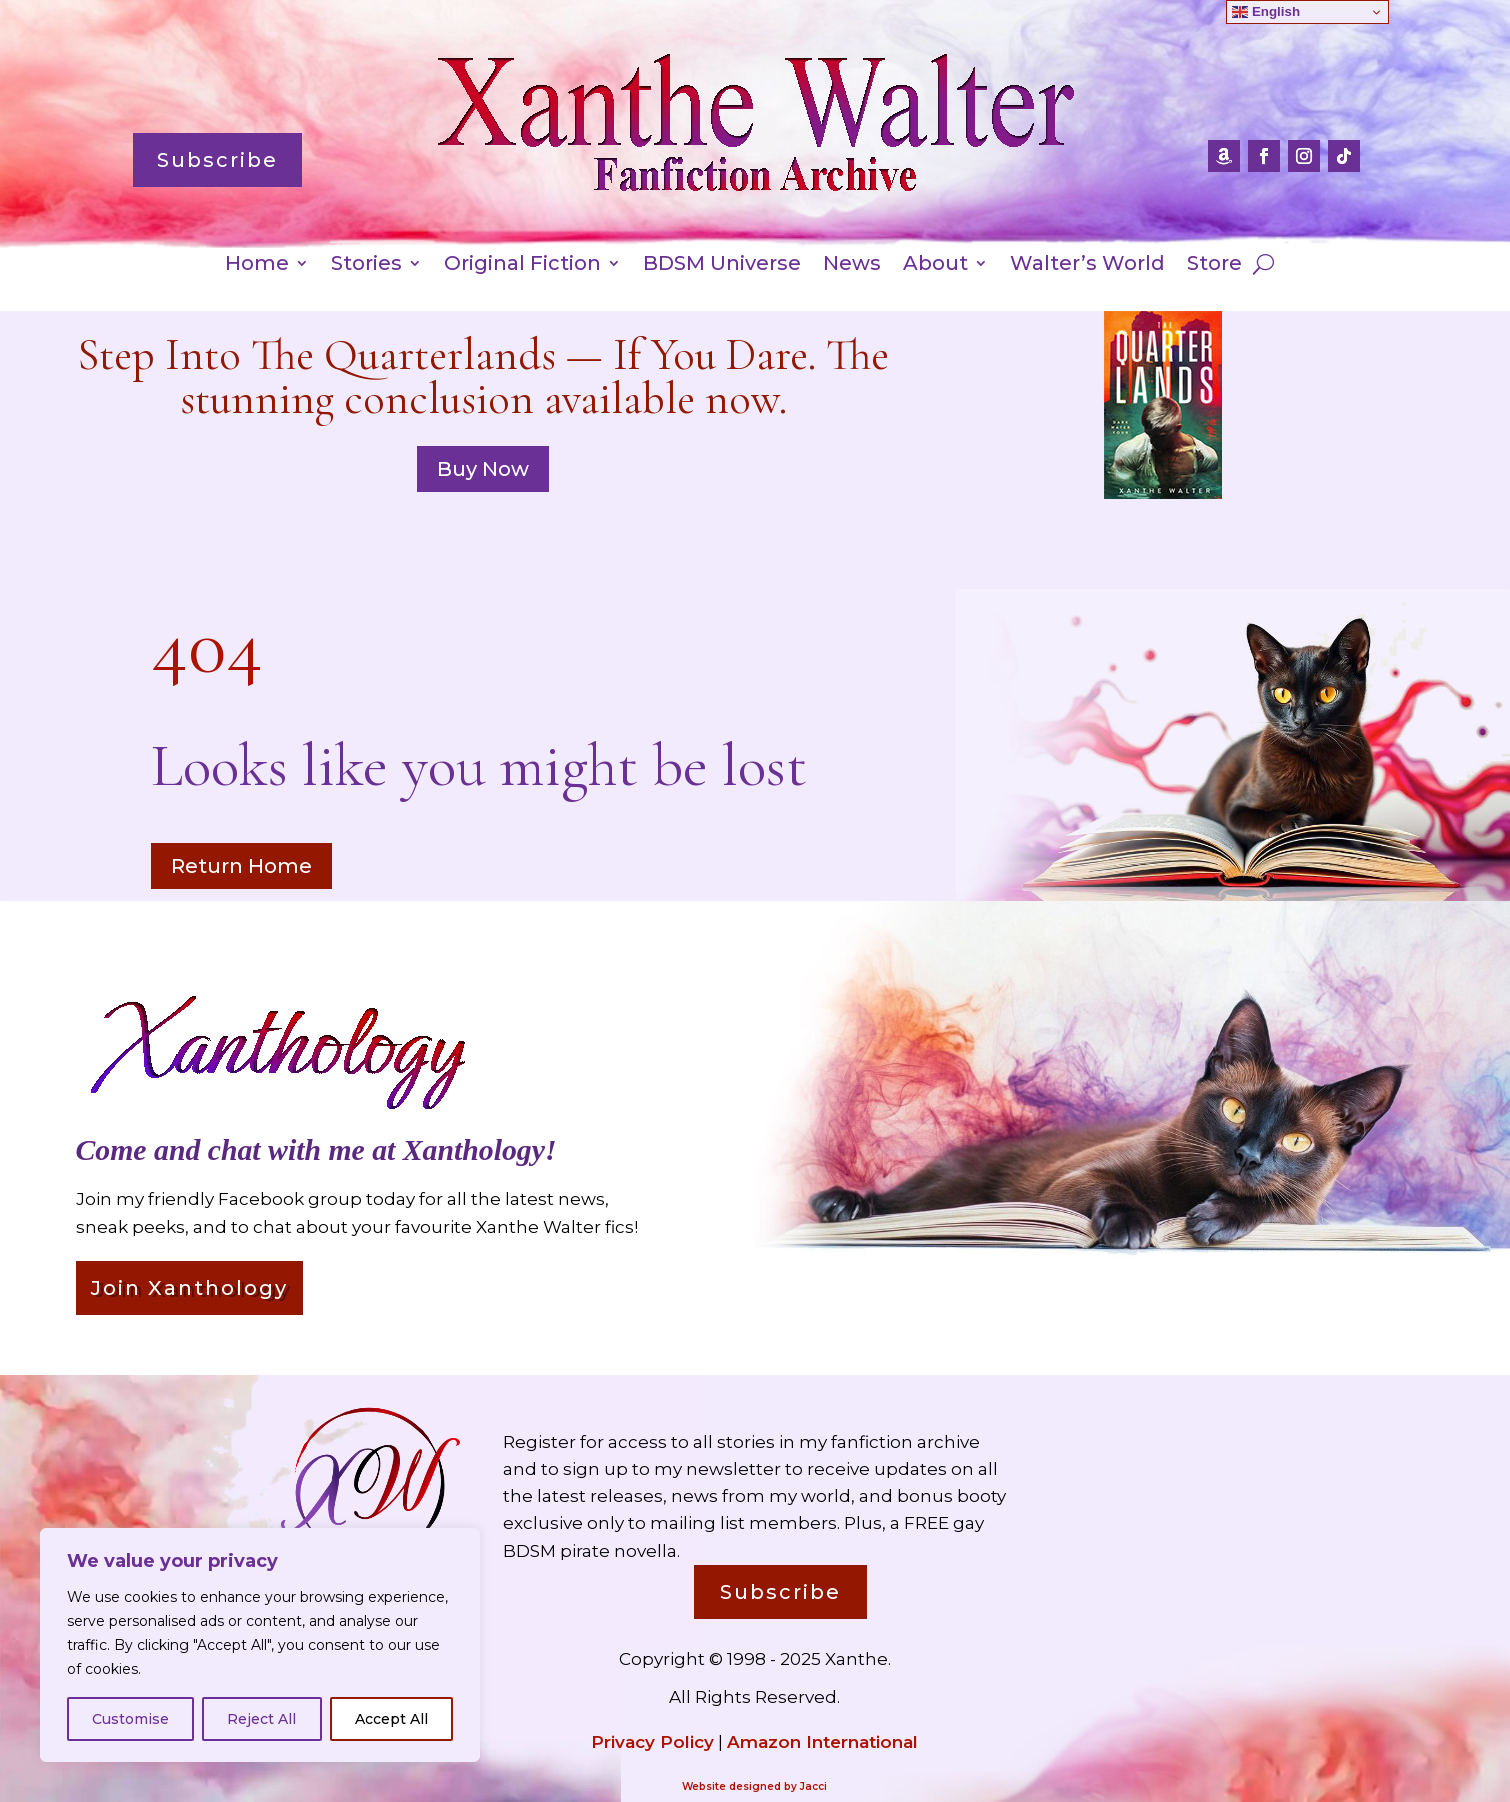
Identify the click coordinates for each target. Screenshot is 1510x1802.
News (852, 265)
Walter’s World (1087, 265)
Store (1214, 265)
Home (257, 265)
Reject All (261, 1719)
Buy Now (483, 469)
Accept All (391, 1719)
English (1266, 12)
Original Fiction (522, 265)
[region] (260, 1645)
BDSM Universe (722, 265)
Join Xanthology (189, 1288)
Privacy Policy (652, 1742)
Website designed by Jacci (754, 1786)
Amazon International (822, 1742)
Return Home (241, 866)
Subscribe (217, 160)
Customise (130, 1719)
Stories (366, 265)
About (935, 265)
